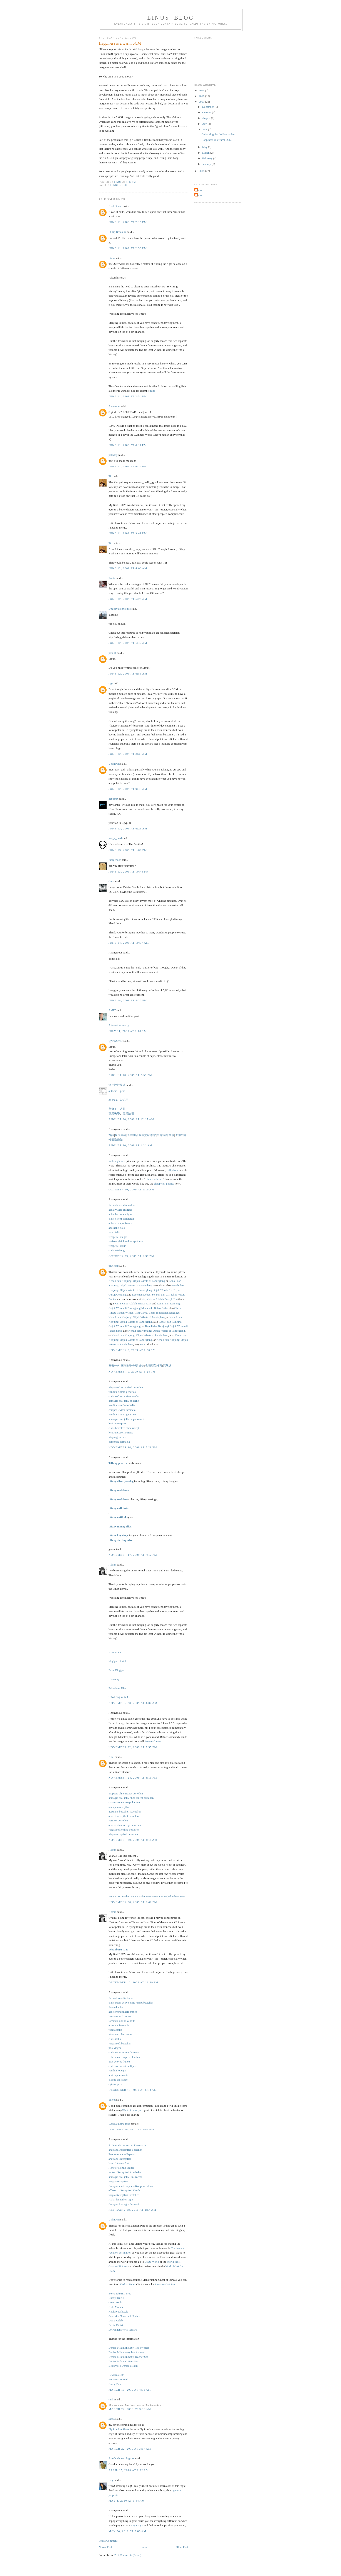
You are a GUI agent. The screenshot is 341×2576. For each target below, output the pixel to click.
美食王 (113, 1109)
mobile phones (117, 1161)
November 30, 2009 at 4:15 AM (133, 1839)
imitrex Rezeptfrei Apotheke (125, 2172)
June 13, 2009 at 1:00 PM (128, 850)
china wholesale (154, 1179)
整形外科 (114, 1365)
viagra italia (115, 2029)
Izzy (111, 2480)
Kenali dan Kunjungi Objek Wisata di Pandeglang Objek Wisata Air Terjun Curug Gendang (146, 1290)
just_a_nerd (115, 838)
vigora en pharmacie (120, 2034)
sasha (112, 2399)
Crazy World (152, 2261)
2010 (202, 96)
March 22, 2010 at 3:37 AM (130, 2448)
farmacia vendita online (122, 1205)
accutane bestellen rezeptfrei (125, 1811)
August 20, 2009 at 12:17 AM (131, 1119)
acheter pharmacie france (123, 2011)
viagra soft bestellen (120, 2043)
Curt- (111, 881)
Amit (111, 1757)
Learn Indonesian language (164, 1312)
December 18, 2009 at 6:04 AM (133, 2089)
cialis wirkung (117, 1250)
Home (143, 2547)
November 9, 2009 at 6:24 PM (132, 1371)
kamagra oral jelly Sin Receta (125, 2176)
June (205, 129)
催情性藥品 (116, 1139)
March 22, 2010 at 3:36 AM (130, 2409)
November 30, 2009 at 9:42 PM (133, 1902)
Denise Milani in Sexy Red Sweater (129, 2347)
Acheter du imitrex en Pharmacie (127, 2145)
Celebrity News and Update (124, 2316)
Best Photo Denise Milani (123, 2365)
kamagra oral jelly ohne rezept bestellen (131, 1797)
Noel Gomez (116, 206)
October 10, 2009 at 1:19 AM (131, 1189)
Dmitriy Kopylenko (120, 608)
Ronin (112, 578)
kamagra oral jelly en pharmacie (127, 1419)
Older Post (182, 2547)
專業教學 (114, 1113)
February (207, 158)
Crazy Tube (115, 2384)
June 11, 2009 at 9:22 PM (128, 466)
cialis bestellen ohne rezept (124, 1428)
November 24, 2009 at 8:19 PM (133, 1777)
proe (122, 1090)
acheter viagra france (120, 1223)
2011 (202, 90)
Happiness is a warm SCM (216, 139)
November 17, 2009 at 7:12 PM (133, 1554)
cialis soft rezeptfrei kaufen (124, 1396)
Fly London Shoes (119, 2429)
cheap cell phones (164, 1183)
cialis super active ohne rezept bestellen (131, 2002)
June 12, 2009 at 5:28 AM (128, 599)
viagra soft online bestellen (124, 1829)
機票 (159, 1365)
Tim (111, 476)
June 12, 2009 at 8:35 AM (128, 753)
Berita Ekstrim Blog (120, 2293)
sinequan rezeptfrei (119, 1807)
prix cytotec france (119, 2061)
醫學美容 (120, 1135)
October (207, 112)
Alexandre (114, 406)
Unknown (114, 763)
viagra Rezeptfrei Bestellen (124, 2195)
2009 (202, 101)
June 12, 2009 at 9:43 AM (128, 788)
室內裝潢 (162, 1135)
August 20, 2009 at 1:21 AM (130, 1145)
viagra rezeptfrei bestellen (123, 1834)
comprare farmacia (119, 1441)
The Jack (114, 1265)
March (206, 152)
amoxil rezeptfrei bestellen (124, 1816)
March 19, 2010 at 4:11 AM (130, 2389)
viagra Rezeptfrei (118, 2181)
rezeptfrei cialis (117, 1245)
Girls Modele (116, 2307)
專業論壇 (128, 1113)
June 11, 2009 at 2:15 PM (128, 222)
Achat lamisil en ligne (121, 2199)
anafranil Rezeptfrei (120, 2158)
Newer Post (105, 2547)
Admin (112, 1564)
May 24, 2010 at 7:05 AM (127, 2531)
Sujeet (112, 2099)
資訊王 (124, 1099)
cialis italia (115, 2039)
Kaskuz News (127, 2284)
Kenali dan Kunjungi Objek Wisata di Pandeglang (137, 1280)
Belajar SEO (116, 1896)
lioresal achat (116, 2007)
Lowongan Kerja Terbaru (123, 2329)
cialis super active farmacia (124, 2052)
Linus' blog (170, 18)
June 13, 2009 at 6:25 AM (128, 828)
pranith (113, 652)
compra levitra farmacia (122, 1409)
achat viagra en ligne (120, 1209)
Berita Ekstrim (117, 2325)
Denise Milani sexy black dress (126, 2352)
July (205, 123)
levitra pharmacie (118, 2075)
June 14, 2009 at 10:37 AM (129, 942)
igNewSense (116, 1040)
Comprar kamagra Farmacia (124, 2204)
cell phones (173, 1170)
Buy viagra (137, 2525)
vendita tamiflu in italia (122, 1405)
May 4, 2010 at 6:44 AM (127, 2500)
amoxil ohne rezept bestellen (125, 1825)
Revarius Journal (118, 2379)
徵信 (171, 1135)
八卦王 (124, 1109)
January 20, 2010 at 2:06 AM (131, 2129)
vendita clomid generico (122, 1391)
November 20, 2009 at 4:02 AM (133, 1703)
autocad (113, 1090)
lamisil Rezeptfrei (119, 2163)
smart (143, 1344)
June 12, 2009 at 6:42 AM (128, 642)
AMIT (112, 1010)
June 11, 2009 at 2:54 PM (128, 396)
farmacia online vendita (122, 2020)
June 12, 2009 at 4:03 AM (128, 568)
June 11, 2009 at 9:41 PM (128, 533)
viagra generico (117, 1437)
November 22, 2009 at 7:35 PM (133, 1747)
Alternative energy (119, 1025)
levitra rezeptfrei (118, 1423)
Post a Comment (108, 2540)
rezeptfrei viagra (118, 1236)
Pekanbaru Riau (118, 1688)
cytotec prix (115, 2084)
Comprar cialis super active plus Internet (131, 2186)
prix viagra (115, 2047)
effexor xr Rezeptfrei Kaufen (125, 2190)
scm (124, 185)
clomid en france (118, 2079)
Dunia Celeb (116, 2320)
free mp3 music (154, 1741)
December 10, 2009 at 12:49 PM (133, 1982)
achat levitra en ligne (120, 1214)
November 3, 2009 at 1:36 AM (132, 1350)
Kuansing (114, 1679)
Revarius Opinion (165, 2284)
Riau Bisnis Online (156, 1896)
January (207, 164)
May (205, 147)
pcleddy (113, 454)
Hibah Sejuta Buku (119, 1697)
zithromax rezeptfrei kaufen (124, 2057)
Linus (112, 258)
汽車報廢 (132, 1135)
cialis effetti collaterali (121, 1218)
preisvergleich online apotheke (126, 1241)
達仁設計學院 (117, 1085)
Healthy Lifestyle (118, 2311)
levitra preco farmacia (121, 1432)
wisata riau (115, 1652)
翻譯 (111, 1135)
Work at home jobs (133, 2110)
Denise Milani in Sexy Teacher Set (128, 2356)
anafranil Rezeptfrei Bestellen (125, 2149)
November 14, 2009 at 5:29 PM (133, 1447)
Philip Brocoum (118, 231)
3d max (113, 1099)
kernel (115, 185)
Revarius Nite (116, 2374)
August (206, 118)
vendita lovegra (117, 2070)
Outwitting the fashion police (217, 134)
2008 (202, 171)
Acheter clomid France (121, 2167)
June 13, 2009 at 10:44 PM (129, 871)
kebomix (114, 798)
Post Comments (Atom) (127, 2555)
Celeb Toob (115, 2302)
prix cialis (114, 1232)
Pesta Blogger (116, 1670)
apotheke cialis (117, 1227)
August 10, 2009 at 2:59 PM (130, 1075)
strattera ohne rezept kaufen (124, 1802)
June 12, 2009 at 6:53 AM (128, 673)
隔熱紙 (167, 1365)
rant (152, 390)
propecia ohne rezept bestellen (126, 1793)
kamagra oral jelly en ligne (124, 1400)
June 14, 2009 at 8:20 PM (128, 1000)
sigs (111, 683)
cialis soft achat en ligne (122, 2066)
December (208, 106)
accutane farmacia (119, 2025)
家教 (153, 1135)
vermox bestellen (118, 1820)
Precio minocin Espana (122, 2154)
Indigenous (115, 859)
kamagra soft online (120, 2016)
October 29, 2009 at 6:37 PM (131, 1256)
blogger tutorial (117, 1661)
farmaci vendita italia (120, 1998)
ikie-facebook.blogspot (122, 2458)
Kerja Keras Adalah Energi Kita (160, 1299)
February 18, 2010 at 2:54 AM (132, 2209)
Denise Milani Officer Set (123, 2361)
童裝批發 (144, 1135)
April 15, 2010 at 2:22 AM (129, 2470)
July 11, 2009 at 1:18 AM (128, 1031)
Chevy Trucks (116, 2297)
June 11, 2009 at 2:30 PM (128, 248)
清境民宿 (180, 1135)
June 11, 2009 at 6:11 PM (128, 445)
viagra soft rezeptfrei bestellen (126, 1387)
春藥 (135, 1365)
